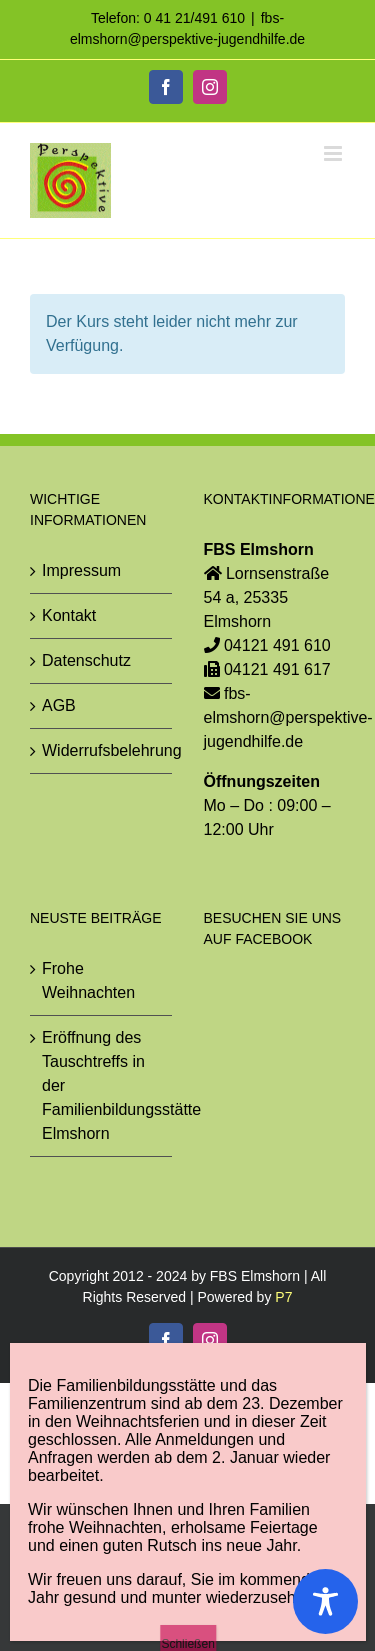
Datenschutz (86, 660)
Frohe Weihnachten (88, 980)
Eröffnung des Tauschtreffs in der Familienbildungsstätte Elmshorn (102, 1085)
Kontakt (69, 615)
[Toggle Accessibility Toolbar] (325, 1601)
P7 (283, 1297)
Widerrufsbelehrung (102, 750)
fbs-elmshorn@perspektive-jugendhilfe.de (288, 717)
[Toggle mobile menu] (334, 153)
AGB (59, 705)
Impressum (81, 570)
